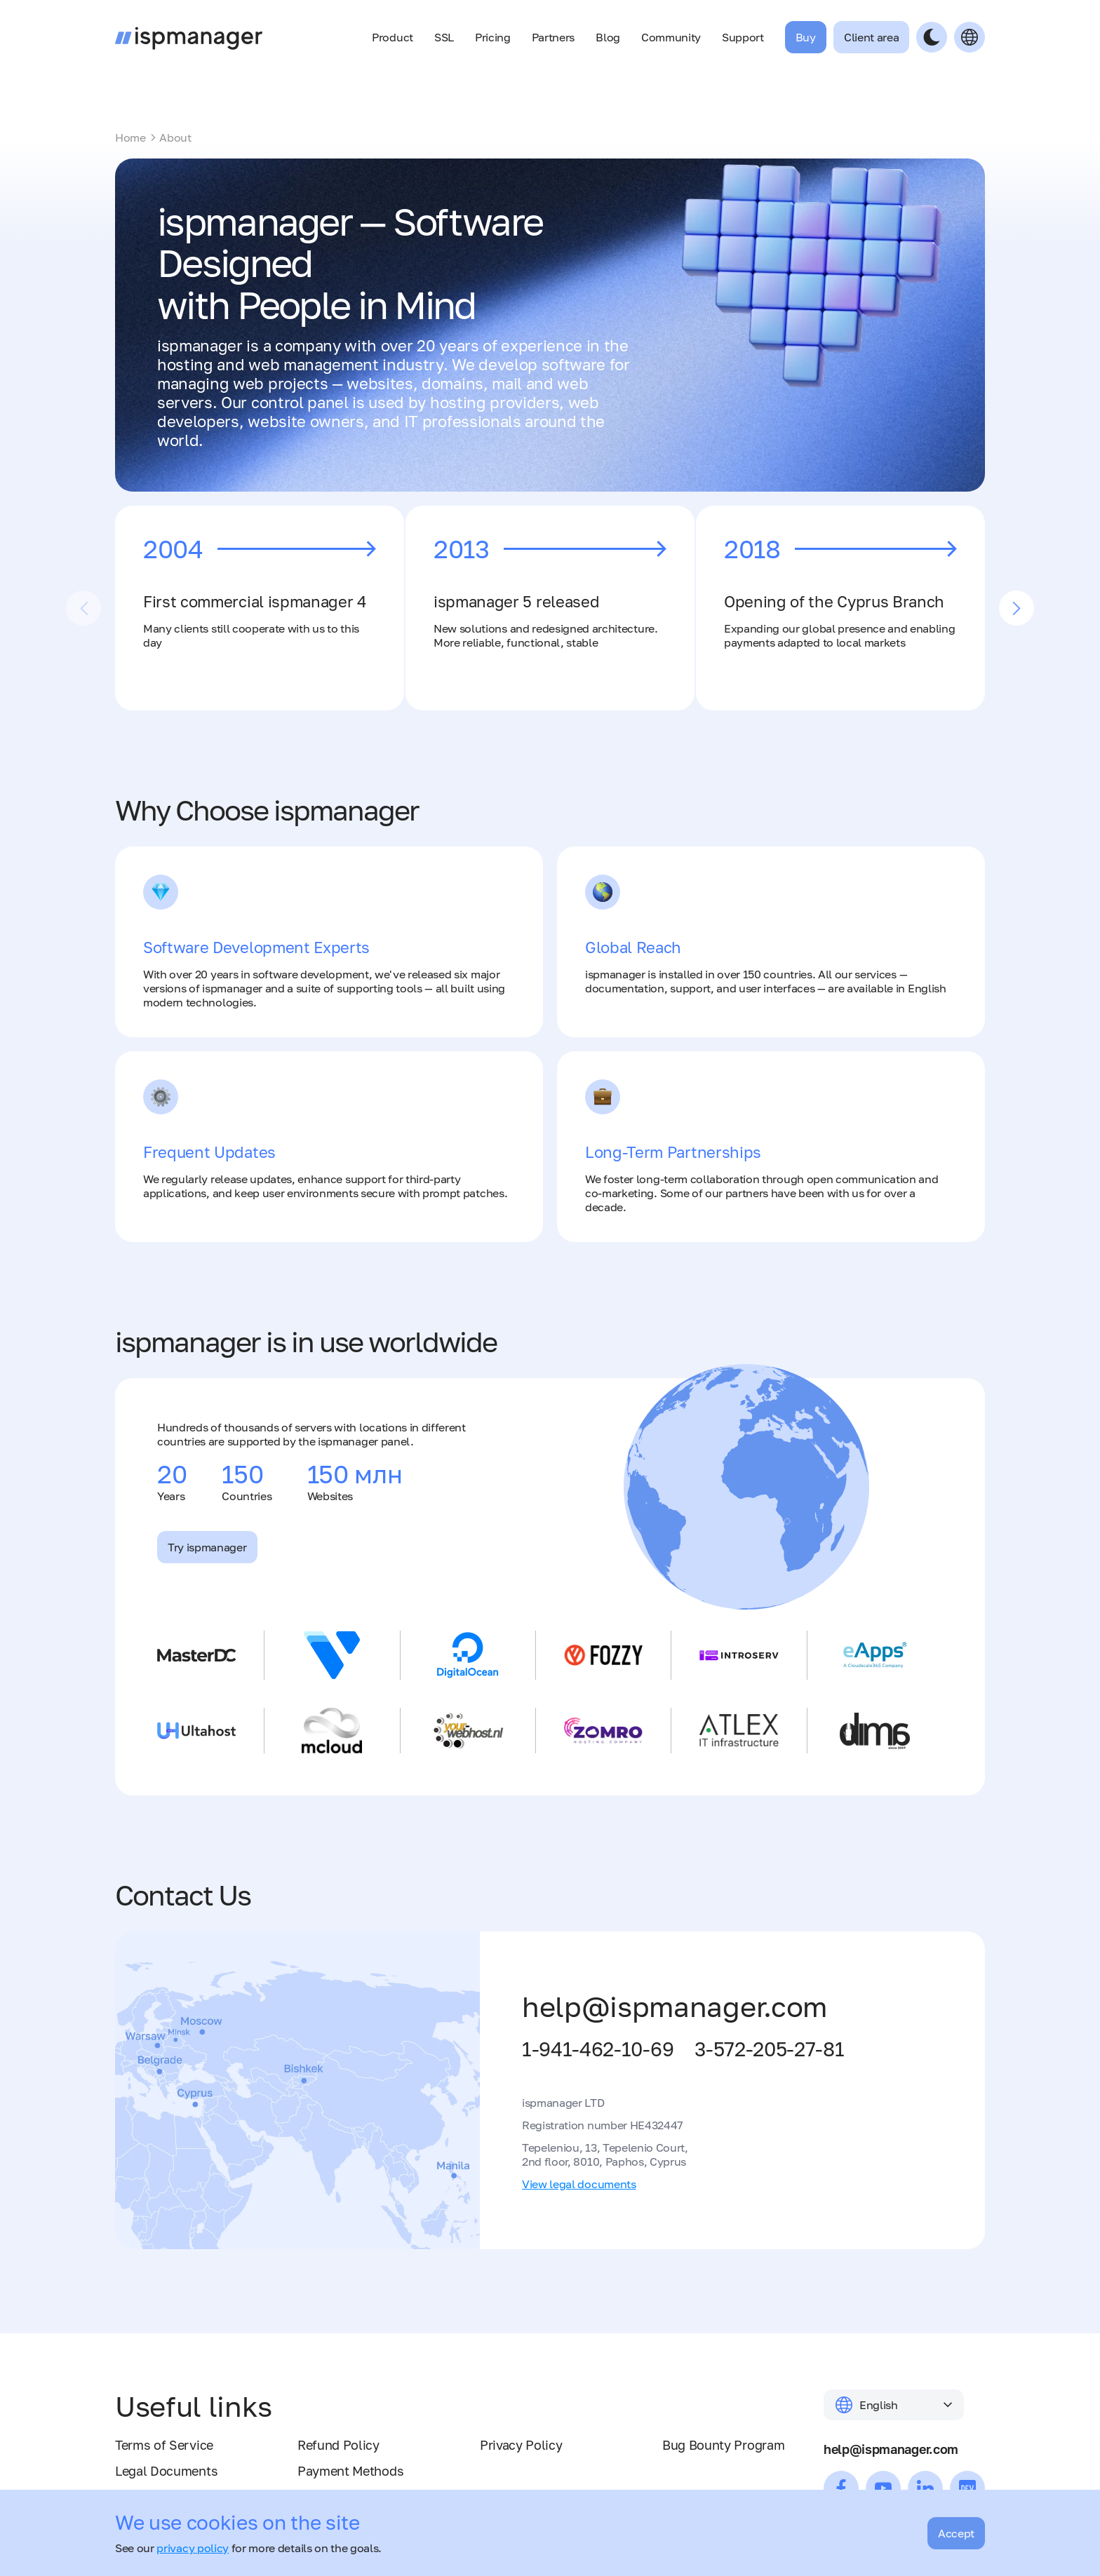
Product (392, 37)
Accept (956, 2533)
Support (743, 37)
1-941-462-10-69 (597, 2049)
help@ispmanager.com (674, 2006)
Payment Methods (350, 2471)
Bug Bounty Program (723, 2445)
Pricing (493, 37)
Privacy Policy (521, 2445)
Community (671, 37)
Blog (608, 37)
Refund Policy (338, 2445)
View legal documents (579, 2184)
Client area (871, 37)
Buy (806, 37)
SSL (444, 37)
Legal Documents (166, 2471)
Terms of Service (164, 2445)
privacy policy (192, 2548)
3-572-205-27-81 (769, 2049)
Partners (553, 37)
